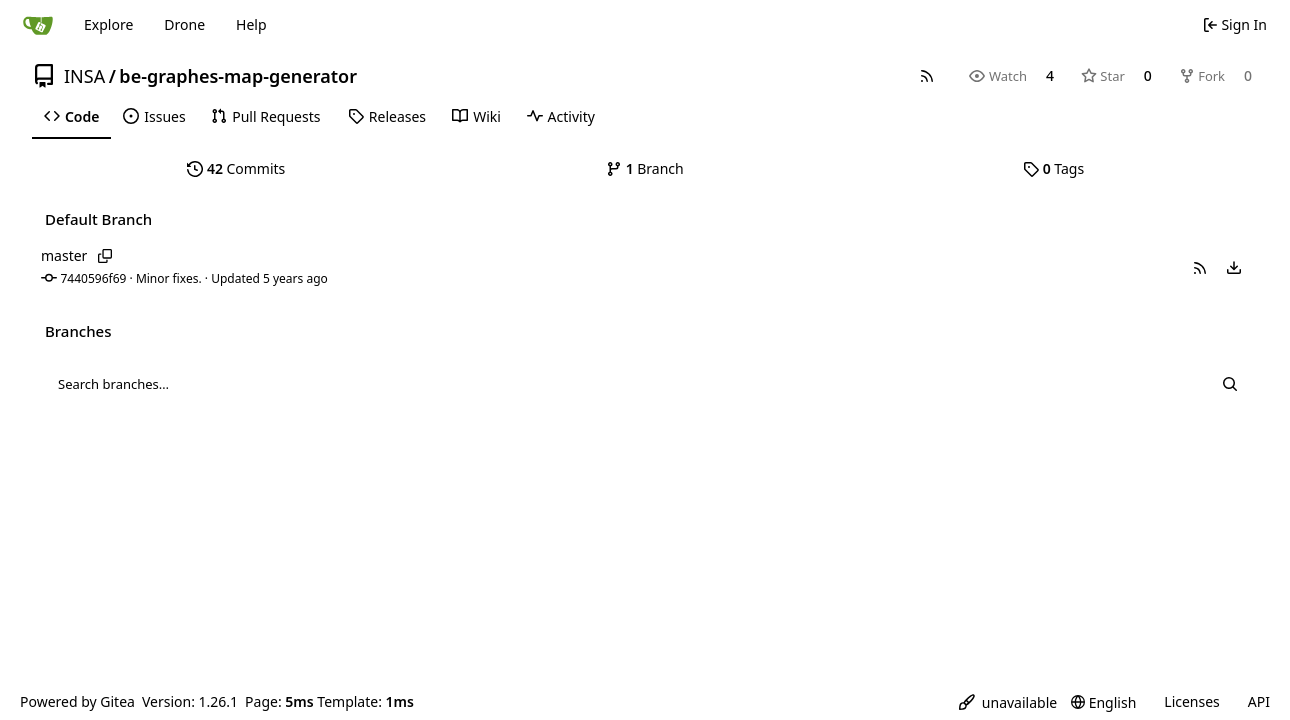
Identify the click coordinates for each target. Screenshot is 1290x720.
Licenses (1192, 701)
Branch (645, 168)
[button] (1200, 268)
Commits (236, 168)
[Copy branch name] (104, 256)
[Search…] (1229, 384)
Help (251, 24)
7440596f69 (94, 278)
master (64, 255)
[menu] (1234, 268)
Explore (108, 24)
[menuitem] (71, 117)
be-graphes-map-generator (238, 76)
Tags (1053, 168)
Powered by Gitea (77, 701)
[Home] (38, 25)
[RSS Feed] (927, 76)
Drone (184, 24)
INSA (84, 76)
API (1259, 701)
